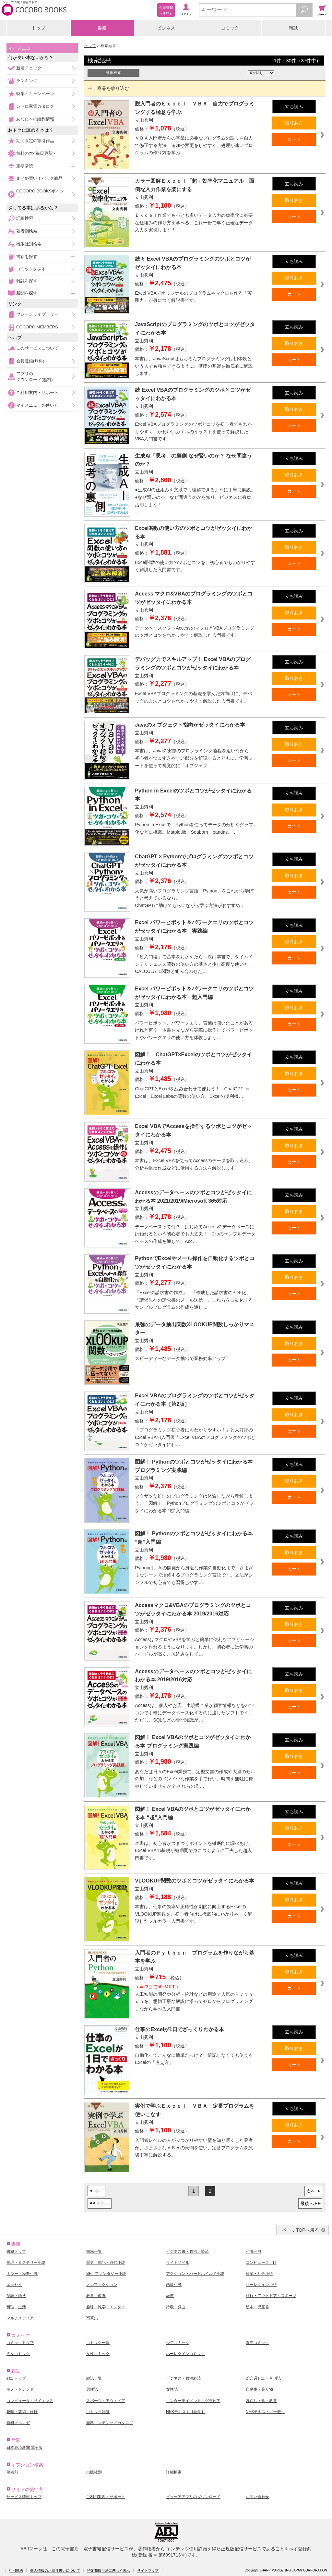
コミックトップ (20, 2342)
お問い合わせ (257, 2497)
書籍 (102, 28)
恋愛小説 (174, 2284)
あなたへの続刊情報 (35, 119)
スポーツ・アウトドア (105, 2400)
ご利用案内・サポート (37, 392)
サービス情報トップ (24, 2497)
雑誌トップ (16, 2378)
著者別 (12, 2472)
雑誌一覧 (94, 2378)
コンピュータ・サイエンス (29, 2400)
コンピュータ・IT (261, 2262)
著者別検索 (26, 230)
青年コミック (257, 2342)
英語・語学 (16, 2295)
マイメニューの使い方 (37, 405)
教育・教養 (96, 2295)
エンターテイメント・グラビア (193, 2400)
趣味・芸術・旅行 (22, 2412)
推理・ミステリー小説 (25, 2262)
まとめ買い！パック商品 (39, 178)
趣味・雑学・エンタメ (105, 2307)
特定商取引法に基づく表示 (108, 2570)
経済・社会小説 (259, 2273)
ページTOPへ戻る (300, 2230)
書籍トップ (16, 2251)
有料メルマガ (18, 2423)
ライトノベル (177, 2262)
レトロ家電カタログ (35, 106)
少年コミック (177, 2342)
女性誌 (172, 2389)
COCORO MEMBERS (37, 327)
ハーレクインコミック (185, 2353)
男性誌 (92, 2389)
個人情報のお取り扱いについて (55, 2570)
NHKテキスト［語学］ (185, 2412)
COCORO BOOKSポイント (40, 194)
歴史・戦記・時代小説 (105, 2262)
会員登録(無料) (30, 361)
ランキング (26, 80)
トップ (38, 28)
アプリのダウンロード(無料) (34, 376)
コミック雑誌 (98, 2412)
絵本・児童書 (257, 2307)
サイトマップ (148, 2570)
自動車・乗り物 (259, 2389)
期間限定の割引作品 (35, 140)
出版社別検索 (29, 243)
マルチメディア (20, 2318)
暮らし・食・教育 (261, 2400)
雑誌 (293, 28)
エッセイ (14, 2284)
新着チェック (29, 68)
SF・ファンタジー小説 (106, 2273)
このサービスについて (37, 348)
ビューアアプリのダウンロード (193, 2497)
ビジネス (166, 28)
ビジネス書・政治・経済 (187, 2251)
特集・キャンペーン (35, 93)
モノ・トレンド (20, 2389)
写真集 (92, 2318)
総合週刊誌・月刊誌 (263, 2378)
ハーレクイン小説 (261, 2284)
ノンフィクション (101, 2284)
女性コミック (98, 2353)
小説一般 (253, 2251)
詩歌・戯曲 (175, 2307)
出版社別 (94, 2472)
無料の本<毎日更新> (35, 153)
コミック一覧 (98, 2342)
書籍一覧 (94, 2251)
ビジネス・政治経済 (183, 2378)
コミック (230, 28)
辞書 (170, 2295)
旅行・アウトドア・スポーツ (271, 2295)
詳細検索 (24, 218)
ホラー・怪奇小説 (22, 2273)
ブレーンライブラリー (37, 314)
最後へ (307, 2203)
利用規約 (16, 2570)
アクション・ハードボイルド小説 (195, 2273)
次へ (310, 2191)
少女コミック (18, 2353)
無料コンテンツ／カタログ (109, 2423)
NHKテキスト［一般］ (265, 2412)
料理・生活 (16, 2307)
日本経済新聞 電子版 (24, 2447)
